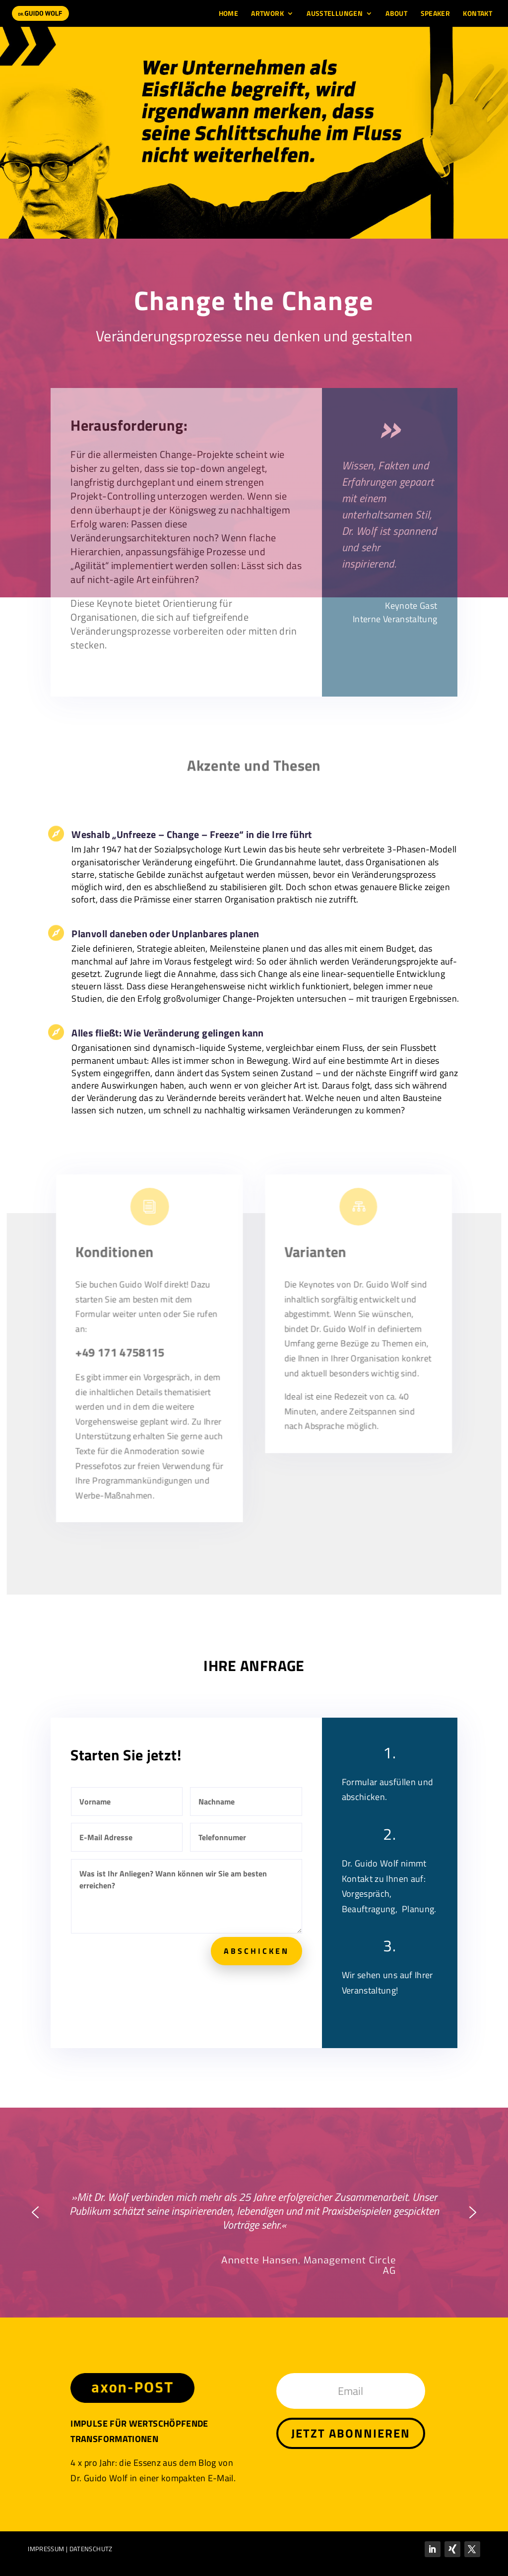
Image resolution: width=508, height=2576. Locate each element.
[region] (254, 133)
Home (228, 14)
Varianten (313, 1262)
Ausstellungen (335, 14)
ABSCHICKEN (256, 1951)
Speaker (435, 14)
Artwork (267, 14)
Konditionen (118, 1262)
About (396, 14)
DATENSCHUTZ (91, 2549)
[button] (35, 2212)
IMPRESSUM (46, 2549)
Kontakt (477, 14)
